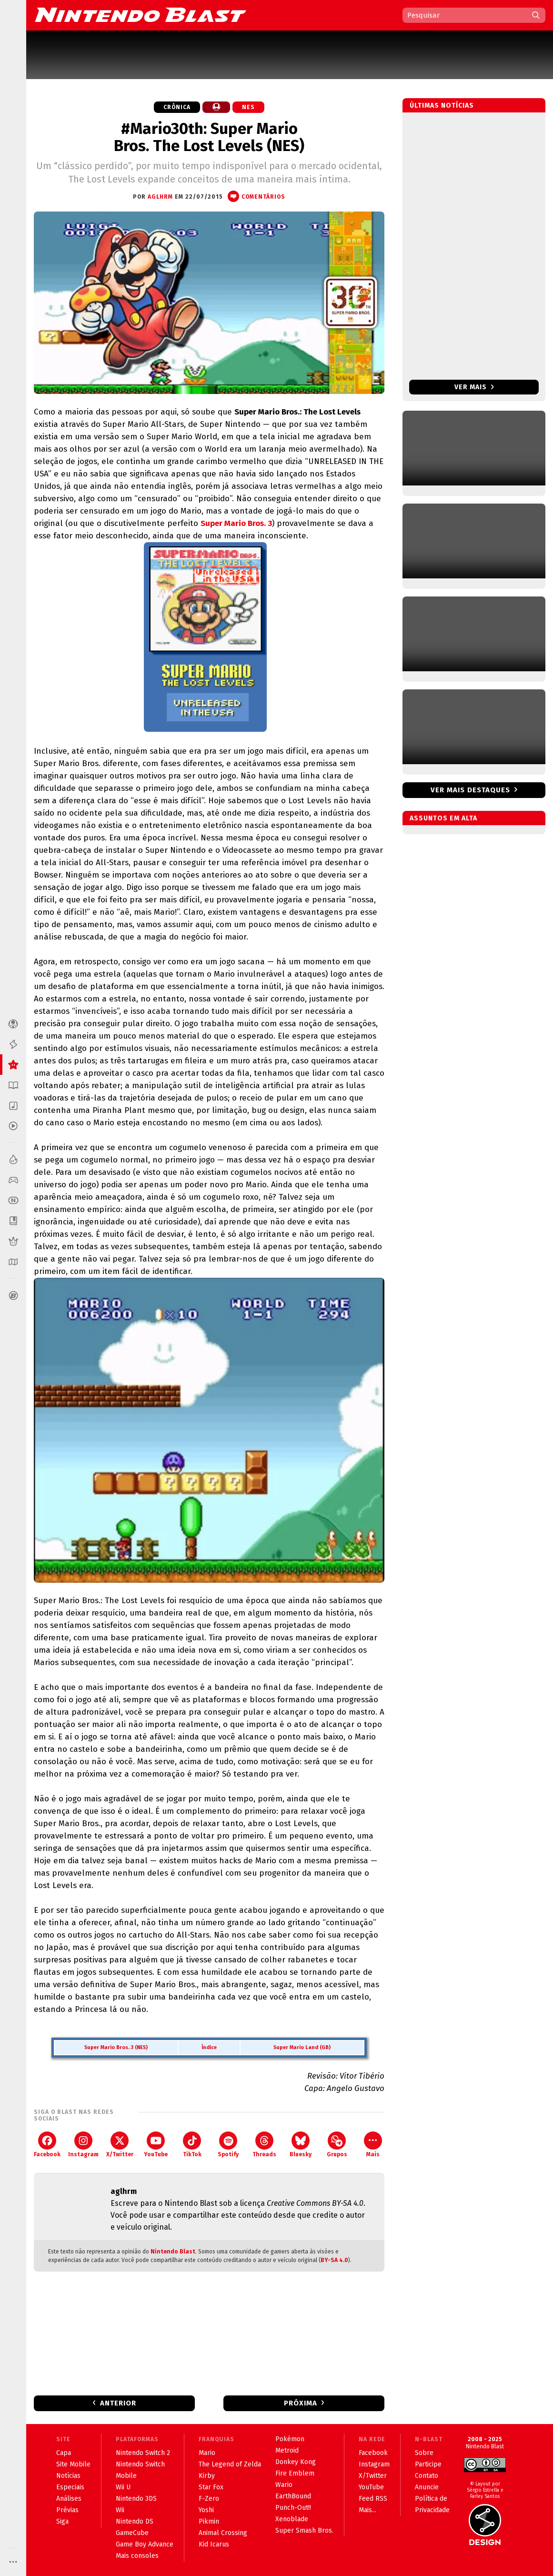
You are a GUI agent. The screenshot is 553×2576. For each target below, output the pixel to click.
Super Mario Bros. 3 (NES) (116, 2047)
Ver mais (474, 387)
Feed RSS (373, 2499)
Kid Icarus (214, 2544)
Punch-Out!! (293, 2508)
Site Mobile (73, 2464)
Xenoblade (291, 2519)
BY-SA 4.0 (334, 2260)
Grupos (337, 2145)
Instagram (83, 2145)
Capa (63, 2453)
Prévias (67, 2510)
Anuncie (427, 2487)
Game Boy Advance (144, 2544)
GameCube (132, 2533)
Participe (428, 2464)
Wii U (123, 2487)
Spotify (228, 2145)
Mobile (126, 2476)
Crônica (177, 107)
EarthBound (293, 2496)
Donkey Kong (295, 2462)
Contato (426, 2476)
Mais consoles (137, 2556)
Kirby (207, 2476)
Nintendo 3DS (136, 2499)
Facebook (47, 2145)
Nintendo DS (134, 2521)
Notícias (68, 2476)
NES (248, 107)
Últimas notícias (442, 105)
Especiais (70, 2487)
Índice (209, 2047)
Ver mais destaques (470, 790)
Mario (207, 2453)
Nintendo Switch (140, 2464)
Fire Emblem (294, 2473)
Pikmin (209, 2521)
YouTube (156, 2145)
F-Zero (209, 2499)
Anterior (118, 2403)
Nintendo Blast (173, 2251)
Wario (283, 2485)
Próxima (300, 2403)
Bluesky (301, 2145)
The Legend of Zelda (230, 2464)
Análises (68, 2499)
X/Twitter (119, 2145)
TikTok (192, 2145)
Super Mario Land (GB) (302, 2047)
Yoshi (206, 2510)
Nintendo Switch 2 (143, 2453)
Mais (373, 2145)
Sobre (424, 2453)
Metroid (287, 2450)
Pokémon (289, 2439)
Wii (120, 2510)
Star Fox (211, 2487)
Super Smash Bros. (304, 2530)
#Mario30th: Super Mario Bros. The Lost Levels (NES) (209, 137)
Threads (264, 2145)
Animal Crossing (223, 2533)
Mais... (367, 2510)
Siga (62, 2521)
